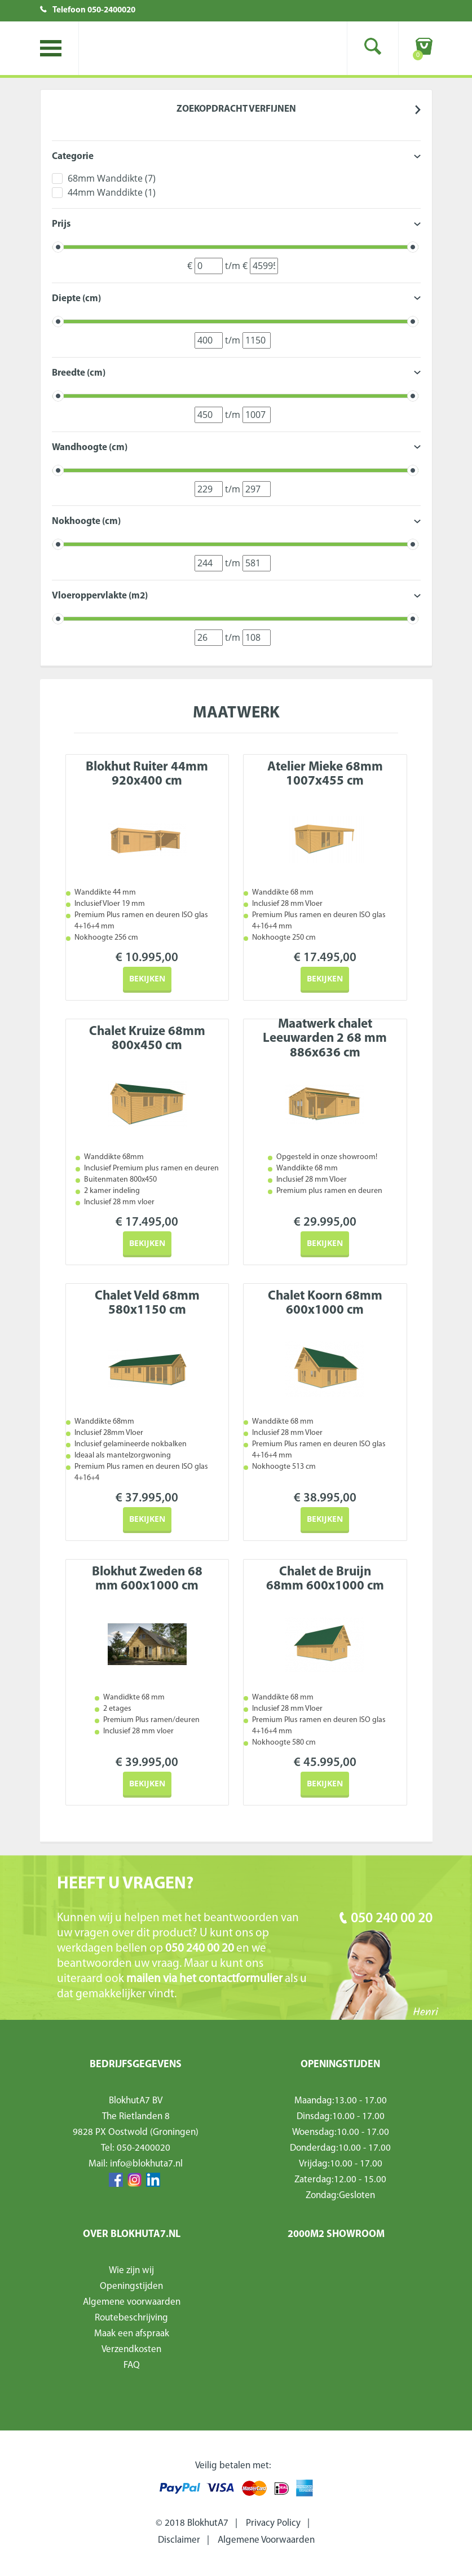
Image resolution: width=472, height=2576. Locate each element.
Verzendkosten (131, 2349)
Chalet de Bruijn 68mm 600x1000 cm (325, 1579)
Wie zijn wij (131, 2270)
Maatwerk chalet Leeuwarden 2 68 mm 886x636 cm (325, 1039)
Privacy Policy (273, 2523)
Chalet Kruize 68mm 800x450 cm (147, 1039)
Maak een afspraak (131, 2334)
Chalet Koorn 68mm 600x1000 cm (325, 1303)
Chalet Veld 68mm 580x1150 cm (147, 1303)
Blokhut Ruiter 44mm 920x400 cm (147, 774)
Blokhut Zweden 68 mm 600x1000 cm (147, 1579)
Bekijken (147, 978)
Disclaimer (179, 2540)
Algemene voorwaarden (131, 2302)
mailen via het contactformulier (205, 1979)
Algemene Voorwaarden (266, 2540)
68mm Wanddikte (112, 178)
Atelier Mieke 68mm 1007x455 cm (325, 774)
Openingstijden (131, 2286)
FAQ (131, 2365)
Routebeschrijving (131, 2318)
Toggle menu (50, 48)
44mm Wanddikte (112, 192)
